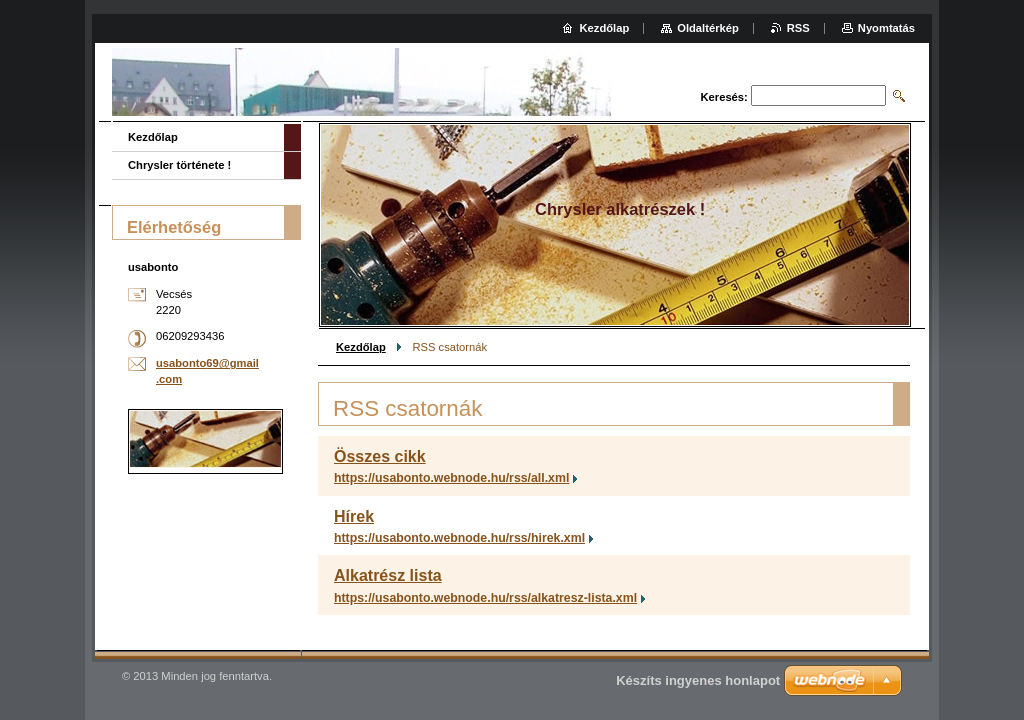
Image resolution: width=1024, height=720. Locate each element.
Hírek (354, 516)
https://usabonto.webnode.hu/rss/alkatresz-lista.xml (485, 598)
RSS (798, 28)
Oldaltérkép (708, 28)
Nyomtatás (886, 28)
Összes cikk (380, 456)
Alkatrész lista (388, 575)
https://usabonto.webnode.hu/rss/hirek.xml (459, 538)
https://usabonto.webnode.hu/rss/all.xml (451, 478)
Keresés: (724, 97)
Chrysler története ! (179, 165)
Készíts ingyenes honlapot (698, 680)
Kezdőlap (361, 347)
